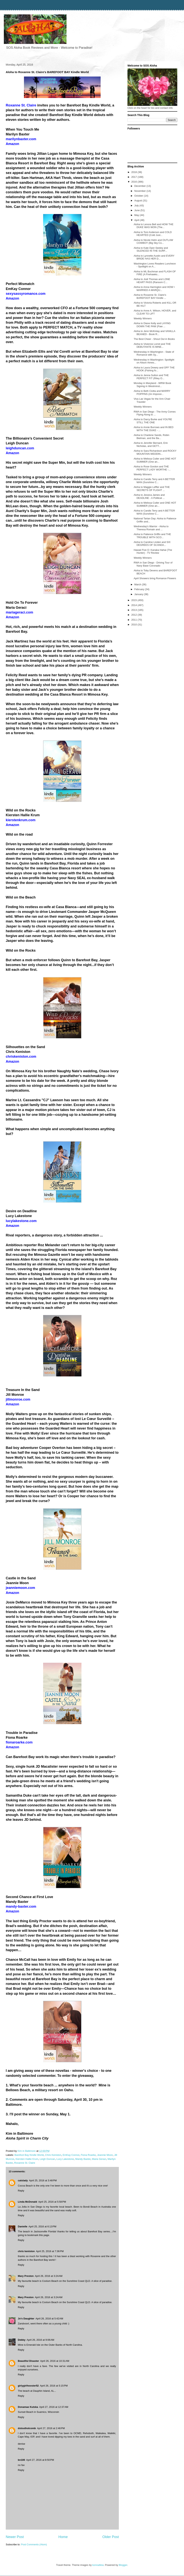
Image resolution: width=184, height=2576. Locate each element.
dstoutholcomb (27, 2428)
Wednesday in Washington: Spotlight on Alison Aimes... (154, 361)
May (137, 215)
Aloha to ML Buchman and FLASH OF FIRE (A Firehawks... (155, 273)
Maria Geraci (99, 2159)
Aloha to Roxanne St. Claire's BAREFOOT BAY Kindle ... (150, 296)
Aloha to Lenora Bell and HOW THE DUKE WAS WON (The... (153, 226)
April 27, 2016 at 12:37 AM (53, 2407)
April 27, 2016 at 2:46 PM (51, 2428)
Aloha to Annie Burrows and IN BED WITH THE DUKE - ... (153, 429)
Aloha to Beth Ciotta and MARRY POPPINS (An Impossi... (152, 392)
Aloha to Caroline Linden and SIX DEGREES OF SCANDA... (152, 544)
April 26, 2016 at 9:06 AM (40, 2339)
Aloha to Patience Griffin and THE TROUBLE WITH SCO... (152, 536)
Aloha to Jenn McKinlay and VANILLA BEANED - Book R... (154, 333)
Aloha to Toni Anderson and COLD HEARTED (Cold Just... (153, 234)
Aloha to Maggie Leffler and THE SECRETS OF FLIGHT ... (152, 489)
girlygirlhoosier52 (28, 2385)
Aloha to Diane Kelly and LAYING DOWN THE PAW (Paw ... (152, 325)
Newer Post (15, 2537)
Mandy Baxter (83, 2159)
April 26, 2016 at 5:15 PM (54, 2385)
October (139, 195)
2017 (134, 176)
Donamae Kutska (28, 2407)
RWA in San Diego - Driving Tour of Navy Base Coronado (153, 564)
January (139, 594)
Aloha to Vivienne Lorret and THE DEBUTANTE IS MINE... (152, 345)
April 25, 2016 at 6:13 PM (42, 2226)
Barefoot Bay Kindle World (29, 2155)
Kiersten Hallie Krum (27, 2159)
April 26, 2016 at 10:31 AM (54, 2360)
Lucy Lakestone (65, 2159)
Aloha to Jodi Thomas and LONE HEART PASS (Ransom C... (152, 281)
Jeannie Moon (105, 2155)
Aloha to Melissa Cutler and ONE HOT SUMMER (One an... (155, 460)
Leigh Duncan (47, 2159)
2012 (134, 614)
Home (63, 2537)
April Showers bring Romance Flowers (155, 578)
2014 (134, 605)
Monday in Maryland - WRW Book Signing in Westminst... (152, 385)
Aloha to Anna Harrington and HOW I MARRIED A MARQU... (154, 289)
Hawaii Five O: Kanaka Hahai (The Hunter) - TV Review (153, 551)
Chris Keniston (53, 2155)
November (140, 190)
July (137, 205)
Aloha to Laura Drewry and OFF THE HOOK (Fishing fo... (154, 369)
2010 (134, 624)
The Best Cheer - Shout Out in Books (154, 339)
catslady (23, 2180)
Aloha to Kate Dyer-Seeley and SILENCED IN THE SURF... (151, 249)
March (138, 584)
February (139, 589)
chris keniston (26, 2251)
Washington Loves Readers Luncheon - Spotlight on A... (155, 265)
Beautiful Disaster (28, 2360)
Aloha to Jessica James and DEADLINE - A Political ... (149, 496)
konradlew (98, 2565)
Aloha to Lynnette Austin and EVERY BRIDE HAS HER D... (154, 257)
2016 (134, 181)
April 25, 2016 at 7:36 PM (50, 2251)
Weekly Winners (143, 318)
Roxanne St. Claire (24, 2162)
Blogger (123, 2565)
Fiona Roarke (88, 2155)
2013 (134, 610)
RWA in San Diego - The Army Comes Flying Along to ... (155, 413)
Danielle (22, 2226)
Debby (21, 2339)
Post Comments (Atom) (34, 2544)
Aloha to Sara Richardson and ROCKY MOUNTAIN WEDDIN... (155, 452)
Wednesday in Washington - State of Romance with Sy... (154, 353)
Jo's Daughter (26, 2318)
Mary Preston (26, 2276)
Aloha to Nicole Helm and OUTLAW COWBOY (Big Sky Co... (153, 242)
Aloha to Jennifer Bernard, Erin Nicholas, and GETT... (151, 444)
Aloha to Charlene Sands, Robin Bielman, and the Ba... (151, 437)
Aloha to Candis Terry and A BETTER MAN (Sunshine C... (154, 481)
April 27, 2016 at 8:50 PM (40, 2459)
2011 (134, 619)
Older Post (110, 2537)
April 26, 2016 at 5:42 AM (49, 2318)
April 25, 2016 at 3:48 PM (43, 2180)
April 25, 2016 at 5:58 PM (52, 2201)
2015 (134, 600)
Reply (21, 2190)
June (137, 210)
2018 (134, 172)
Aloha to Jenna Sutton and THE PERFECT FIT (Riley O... (151, 377)
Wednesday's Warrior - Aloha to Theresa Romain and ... (151, 528)
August (138, 200)
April (137, 220)
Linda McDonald (27, 2201)
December (140, 185)
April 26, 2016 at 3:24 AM (48, 2276)
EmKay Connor (71, 2155)
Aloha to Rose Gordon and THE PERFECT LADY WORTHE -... (152, 468)
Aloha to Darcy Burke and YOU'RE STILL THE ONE (153, 421)
